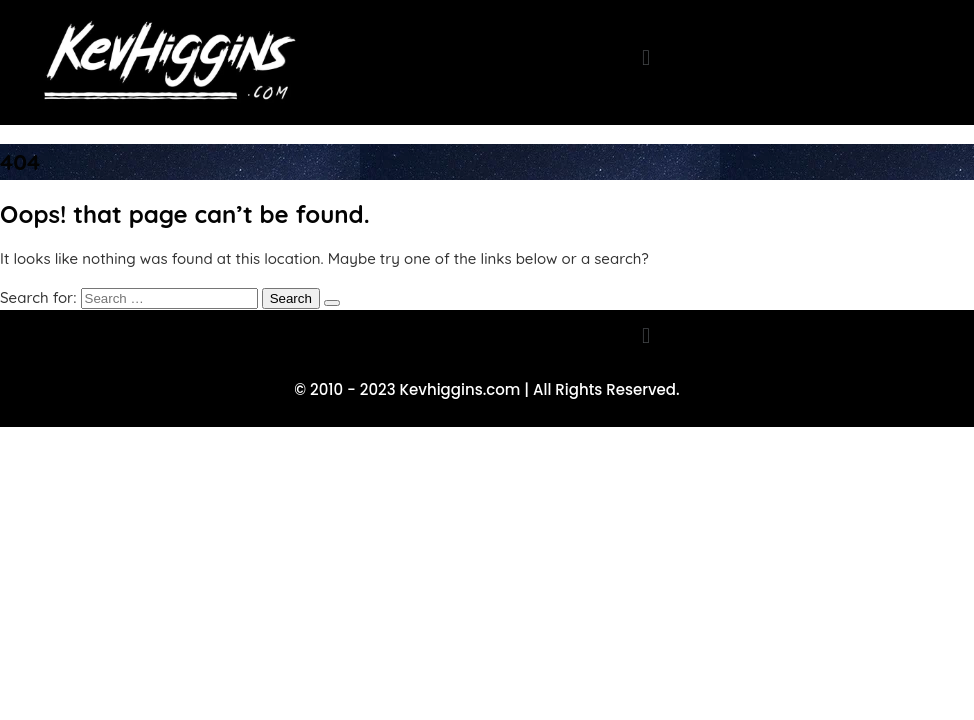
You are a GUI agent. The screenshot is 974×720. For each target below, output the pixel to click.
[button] (645, 57)
